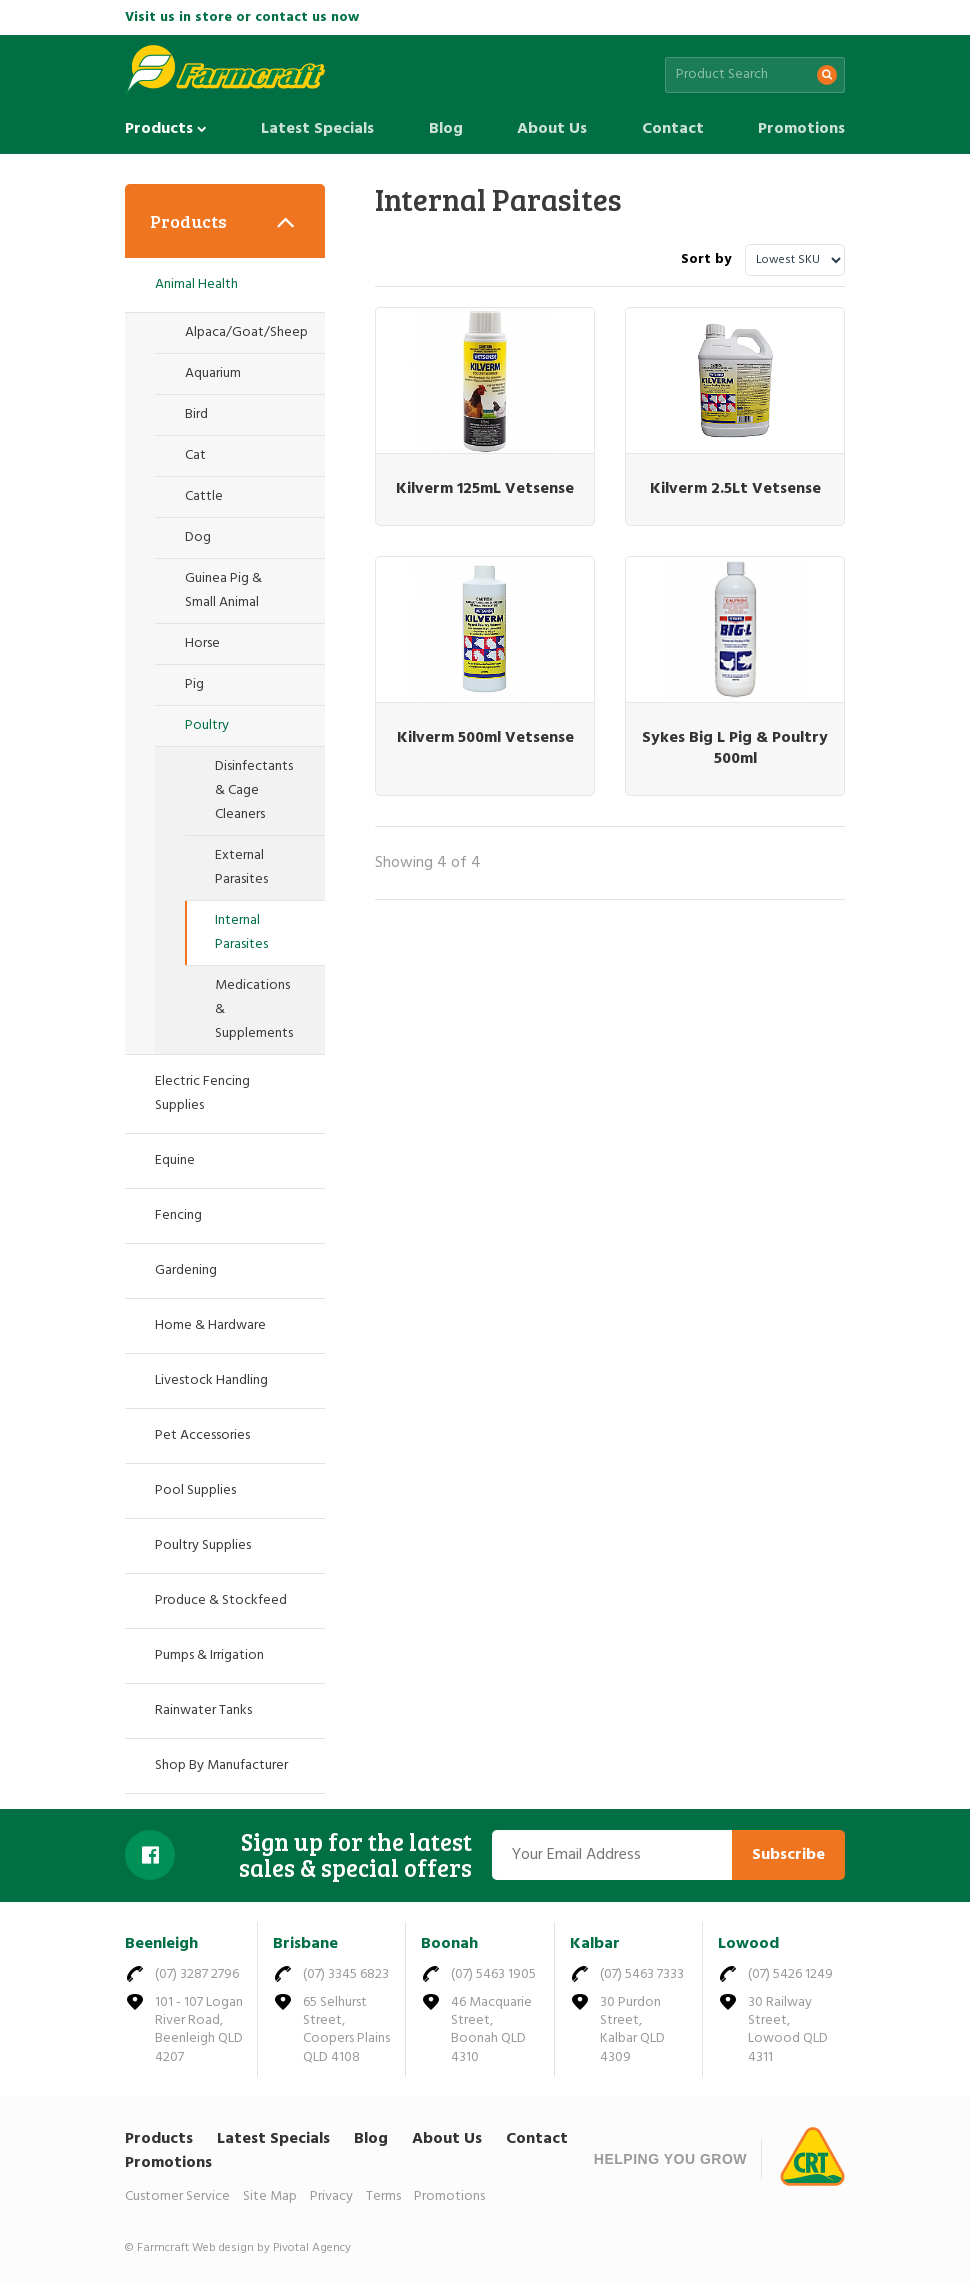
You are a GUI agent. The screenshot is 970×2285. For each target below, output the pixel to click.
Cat (195, 455)
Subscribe (788, 1855)
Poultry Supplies (203, 1545)
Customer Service (177, 2196)
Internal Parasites (241, 932)
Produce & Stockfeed (221, 1600)
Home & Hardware (210, 1325)
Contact (673, 129)
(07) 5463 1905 (493, 1974)
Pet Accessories (202, 1435)
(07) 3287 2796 (197, 1974)
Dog (198, 537)
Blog (446, 129)
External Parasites (241, 867)
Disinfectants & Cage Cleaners (254, 790)
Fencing (178, 1215)
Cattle (204, 496)
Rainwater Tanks (203, 1710)
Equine (175, 1160)
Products (166, 129)
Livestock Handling (211, 1380)
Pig (194, 684)
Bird (196, 414)
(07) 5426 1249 (790, 1974)
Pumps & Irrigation (209, 1655)
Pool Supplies (195, 1490)
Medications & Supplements (254, 1009)
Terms (383, 2196)
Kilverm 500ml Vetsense (485, 738)
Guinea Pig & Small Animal (223, 590)
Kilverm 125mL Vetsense (485, 489)
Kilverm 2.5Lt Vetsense (735, 489)
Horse (202, 643)
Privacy (331, 2196)
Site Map (270, 2196)
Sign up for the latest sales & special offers (355, 1855)
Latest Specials (317, 129)
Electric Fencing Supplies (202, 1093)
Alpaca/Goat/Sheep (246, 332)
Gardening (186, 1270)
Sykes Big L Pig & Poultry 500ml (735, 748)
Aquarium (213, 373)
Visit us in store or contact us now (242, 17)
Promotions (801, 129)
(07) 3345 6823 (346, 1974)
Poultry (207, 725)
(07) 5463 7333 (642, 1974)
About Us (552, 129)
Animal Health (196, 284)
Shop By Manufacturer (221, 1765)
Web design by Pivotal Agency (271, 2248)
